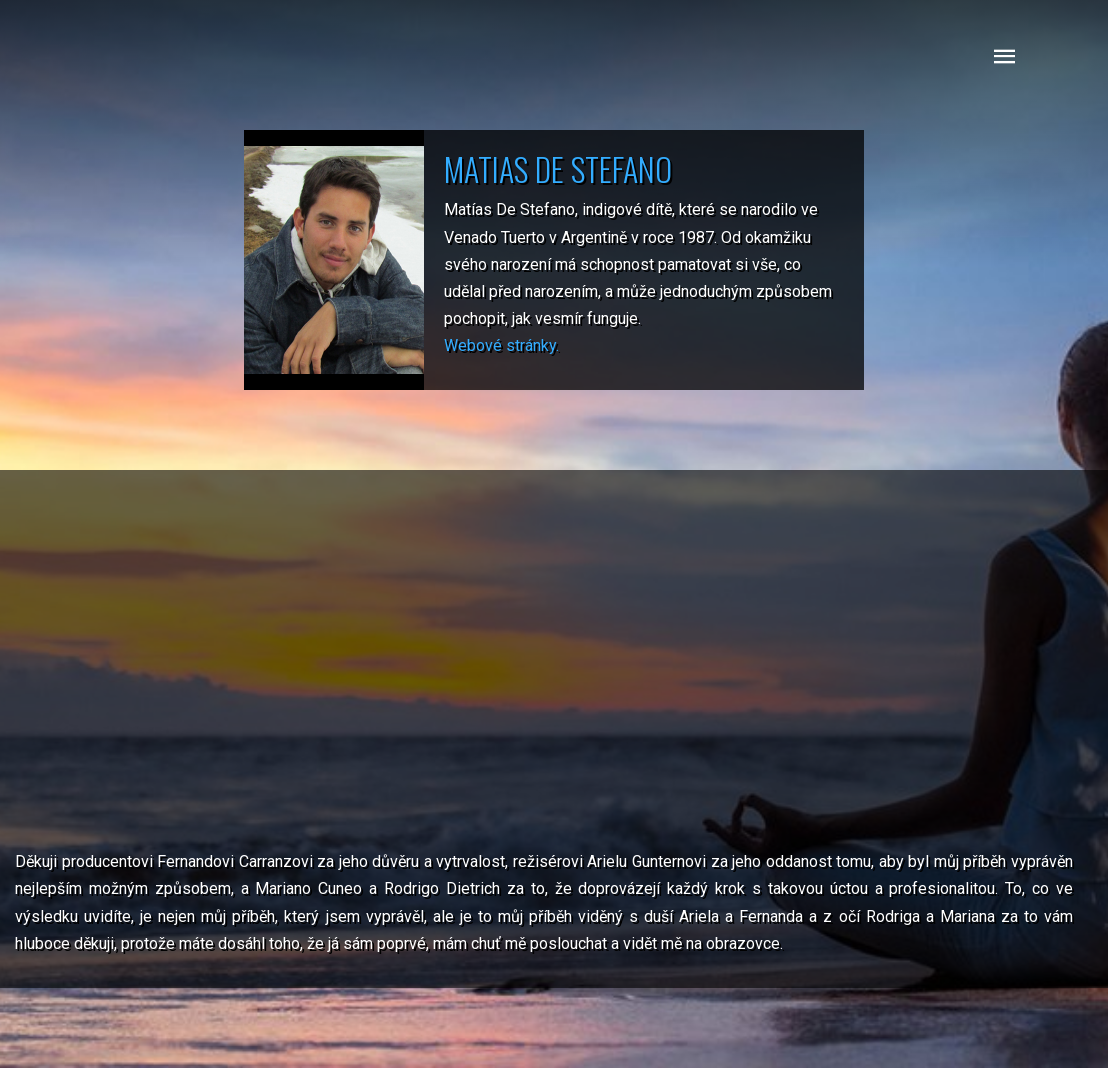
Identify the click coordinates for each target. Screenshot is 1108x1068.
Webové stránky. (501, 345)
